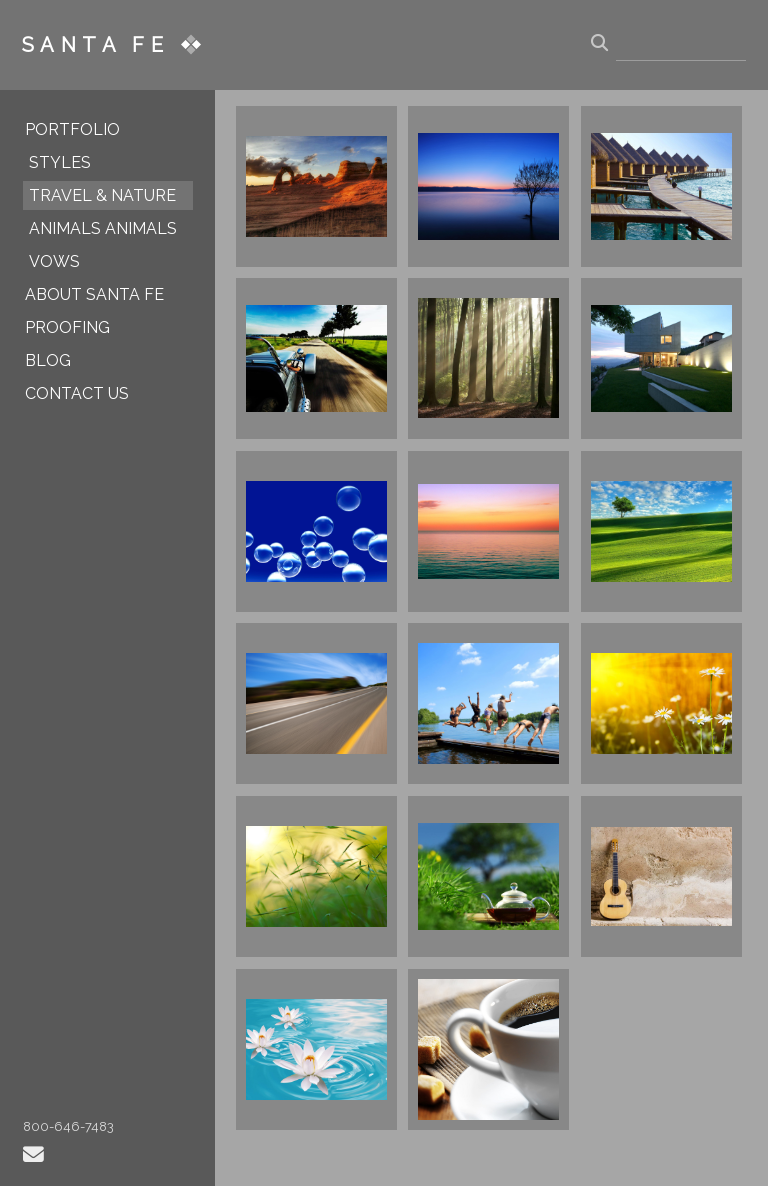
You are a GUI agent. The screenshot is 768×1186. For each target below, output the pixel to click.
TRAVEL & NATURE (102, 195)
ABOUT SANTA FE (94, 294)
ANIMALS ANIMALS (103, 228)
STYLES (60, 162)
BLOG (48, 360)
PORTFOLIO (72, 129)
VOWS (54, 261)
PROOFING (67, 327)
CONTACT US (77, 393)
